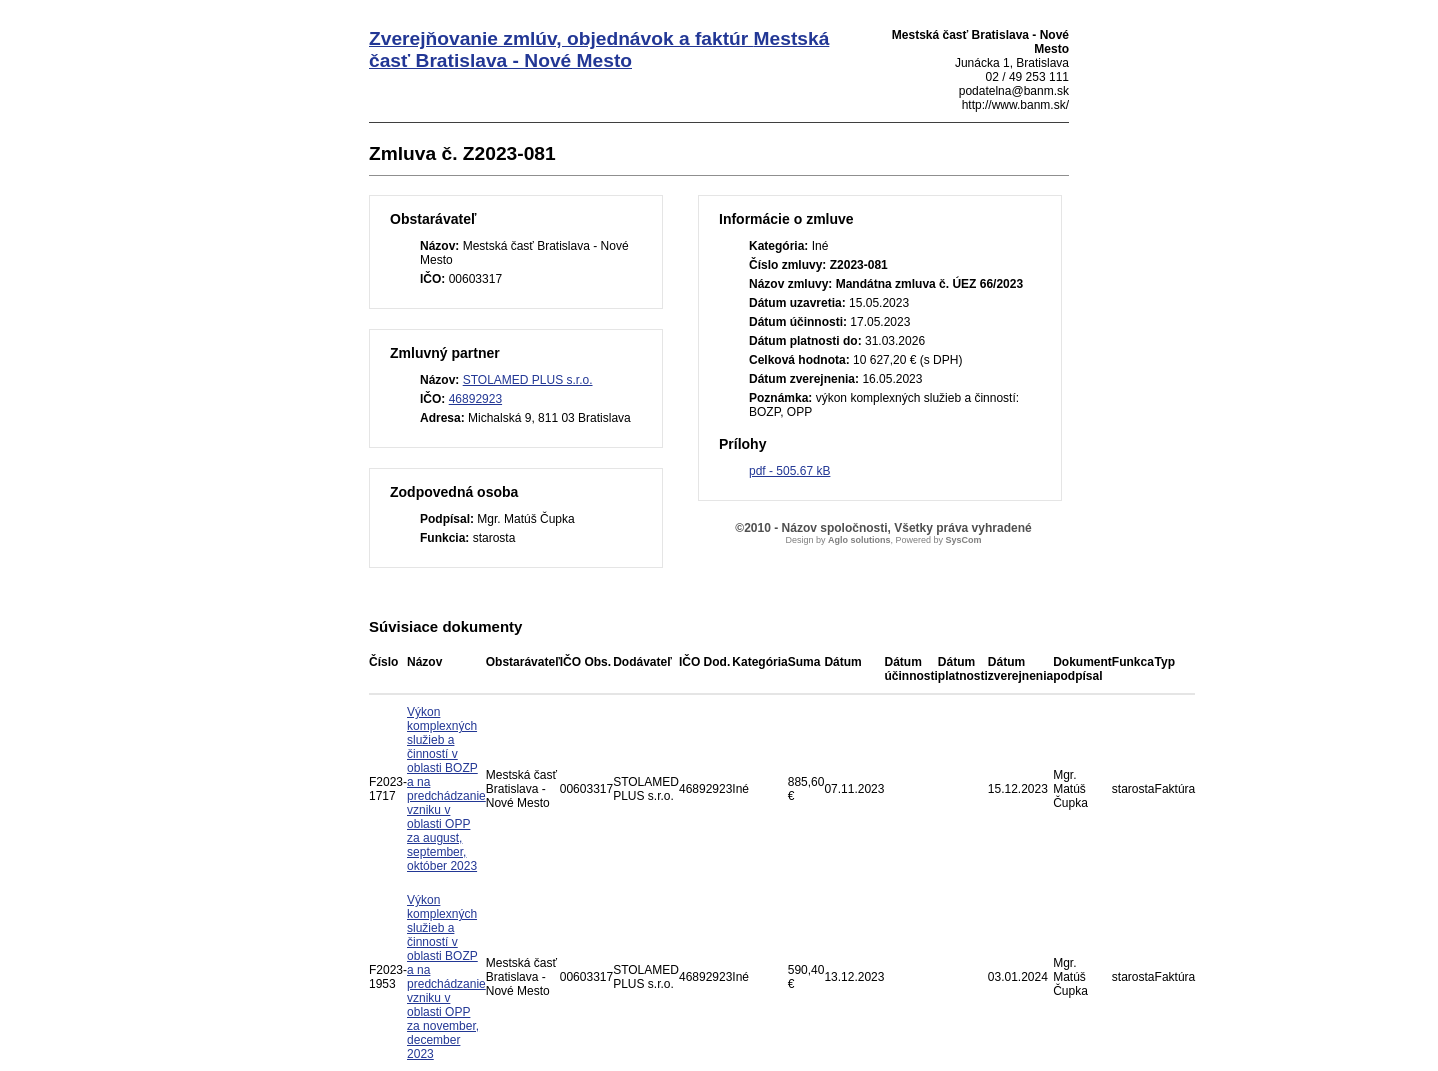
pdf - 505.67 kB (789, 471)
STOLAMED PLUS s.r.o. (528, 380)
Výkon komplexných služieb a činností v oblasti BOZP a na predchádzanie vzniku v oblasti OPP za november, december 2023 (446, 977)
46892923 (475, 399)
